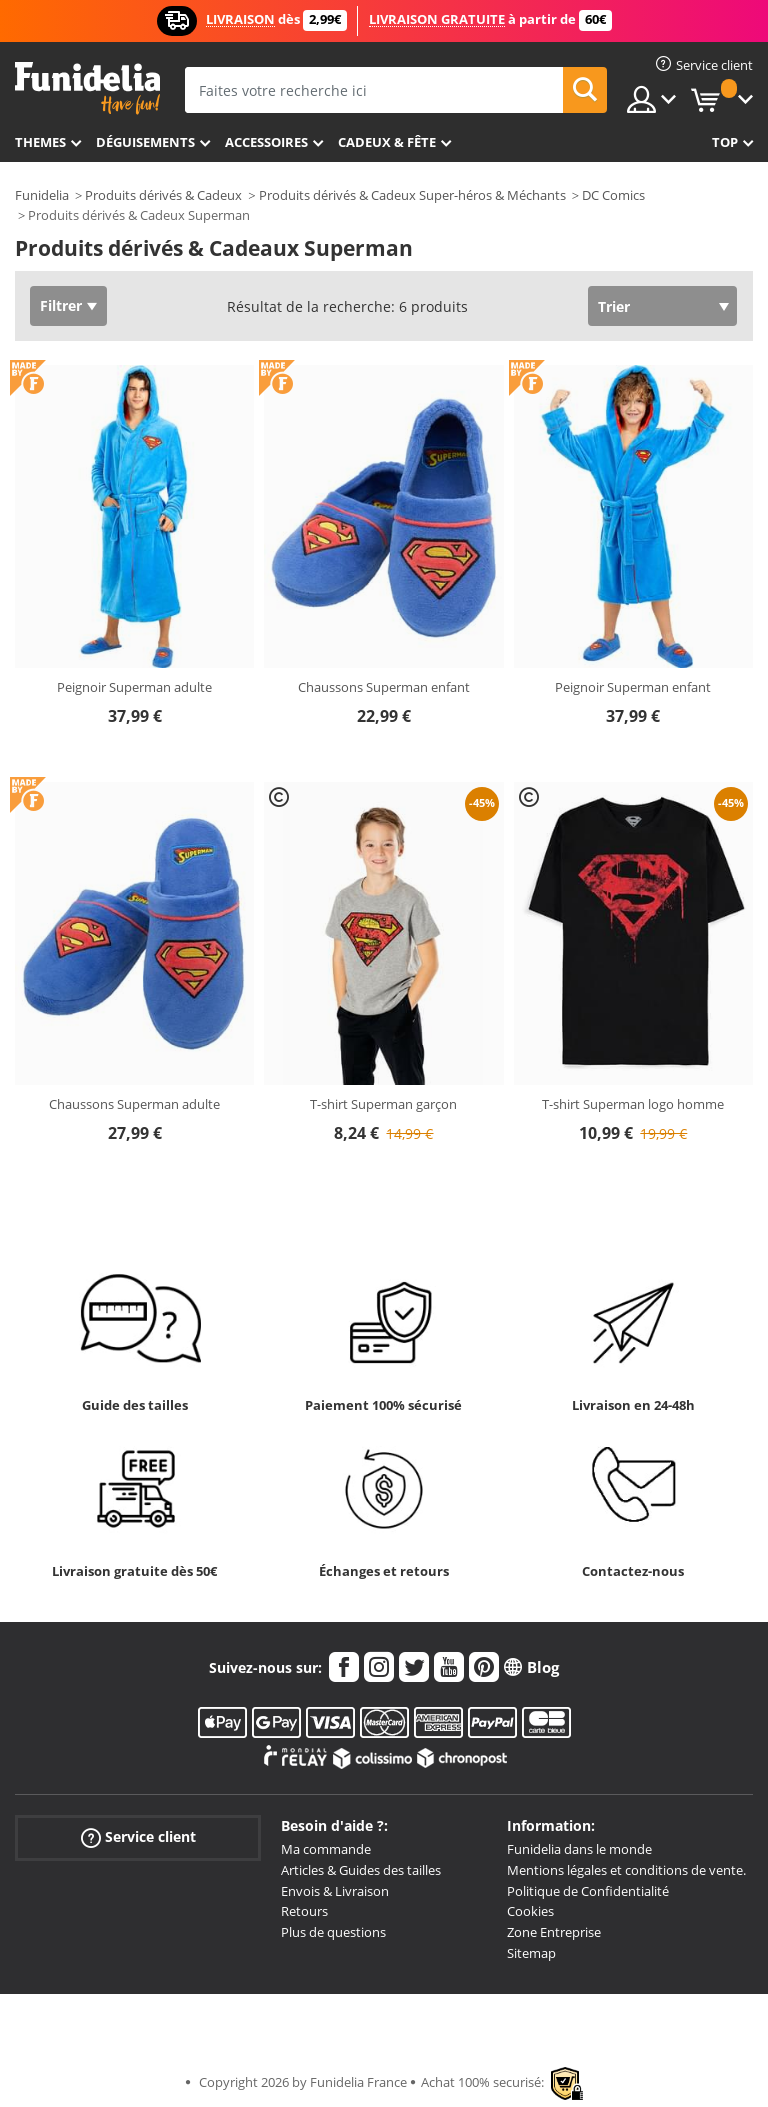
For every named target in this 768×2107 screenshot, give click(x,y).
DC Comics (613, 195)
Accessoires (266, 142)
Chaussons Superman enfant (384, 687)
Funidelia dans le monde (579, 1849)
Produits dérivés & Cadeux (163, 195)
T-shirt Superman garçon (383, 1104)
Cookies (530, 1911)
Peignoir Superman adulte (134, 687)
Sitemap (531, 1953)
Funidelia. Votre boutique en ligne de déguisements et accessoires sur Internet (87, 88)
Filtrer (61, 305)
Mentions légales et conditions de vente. (626, 1870)
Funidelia (42, 195)
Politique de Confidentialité (588, 1891)
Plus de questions (333, 1932)
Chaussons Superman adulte (134, 1104)
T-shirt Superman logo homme (633, 1104)
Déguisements (145, 142)
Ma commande (326, 1849)
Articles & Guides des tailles (361, 1870)
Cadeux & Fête (387, 142)
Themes (40, 142)
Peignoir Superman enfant (633, 687)
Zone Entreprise (554, 1932)
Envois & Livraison (335, 1891)
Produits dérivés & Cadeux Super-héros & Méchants (412, 195)
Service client (138, 1837)
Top (725, 142)
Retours (304, 1911)
